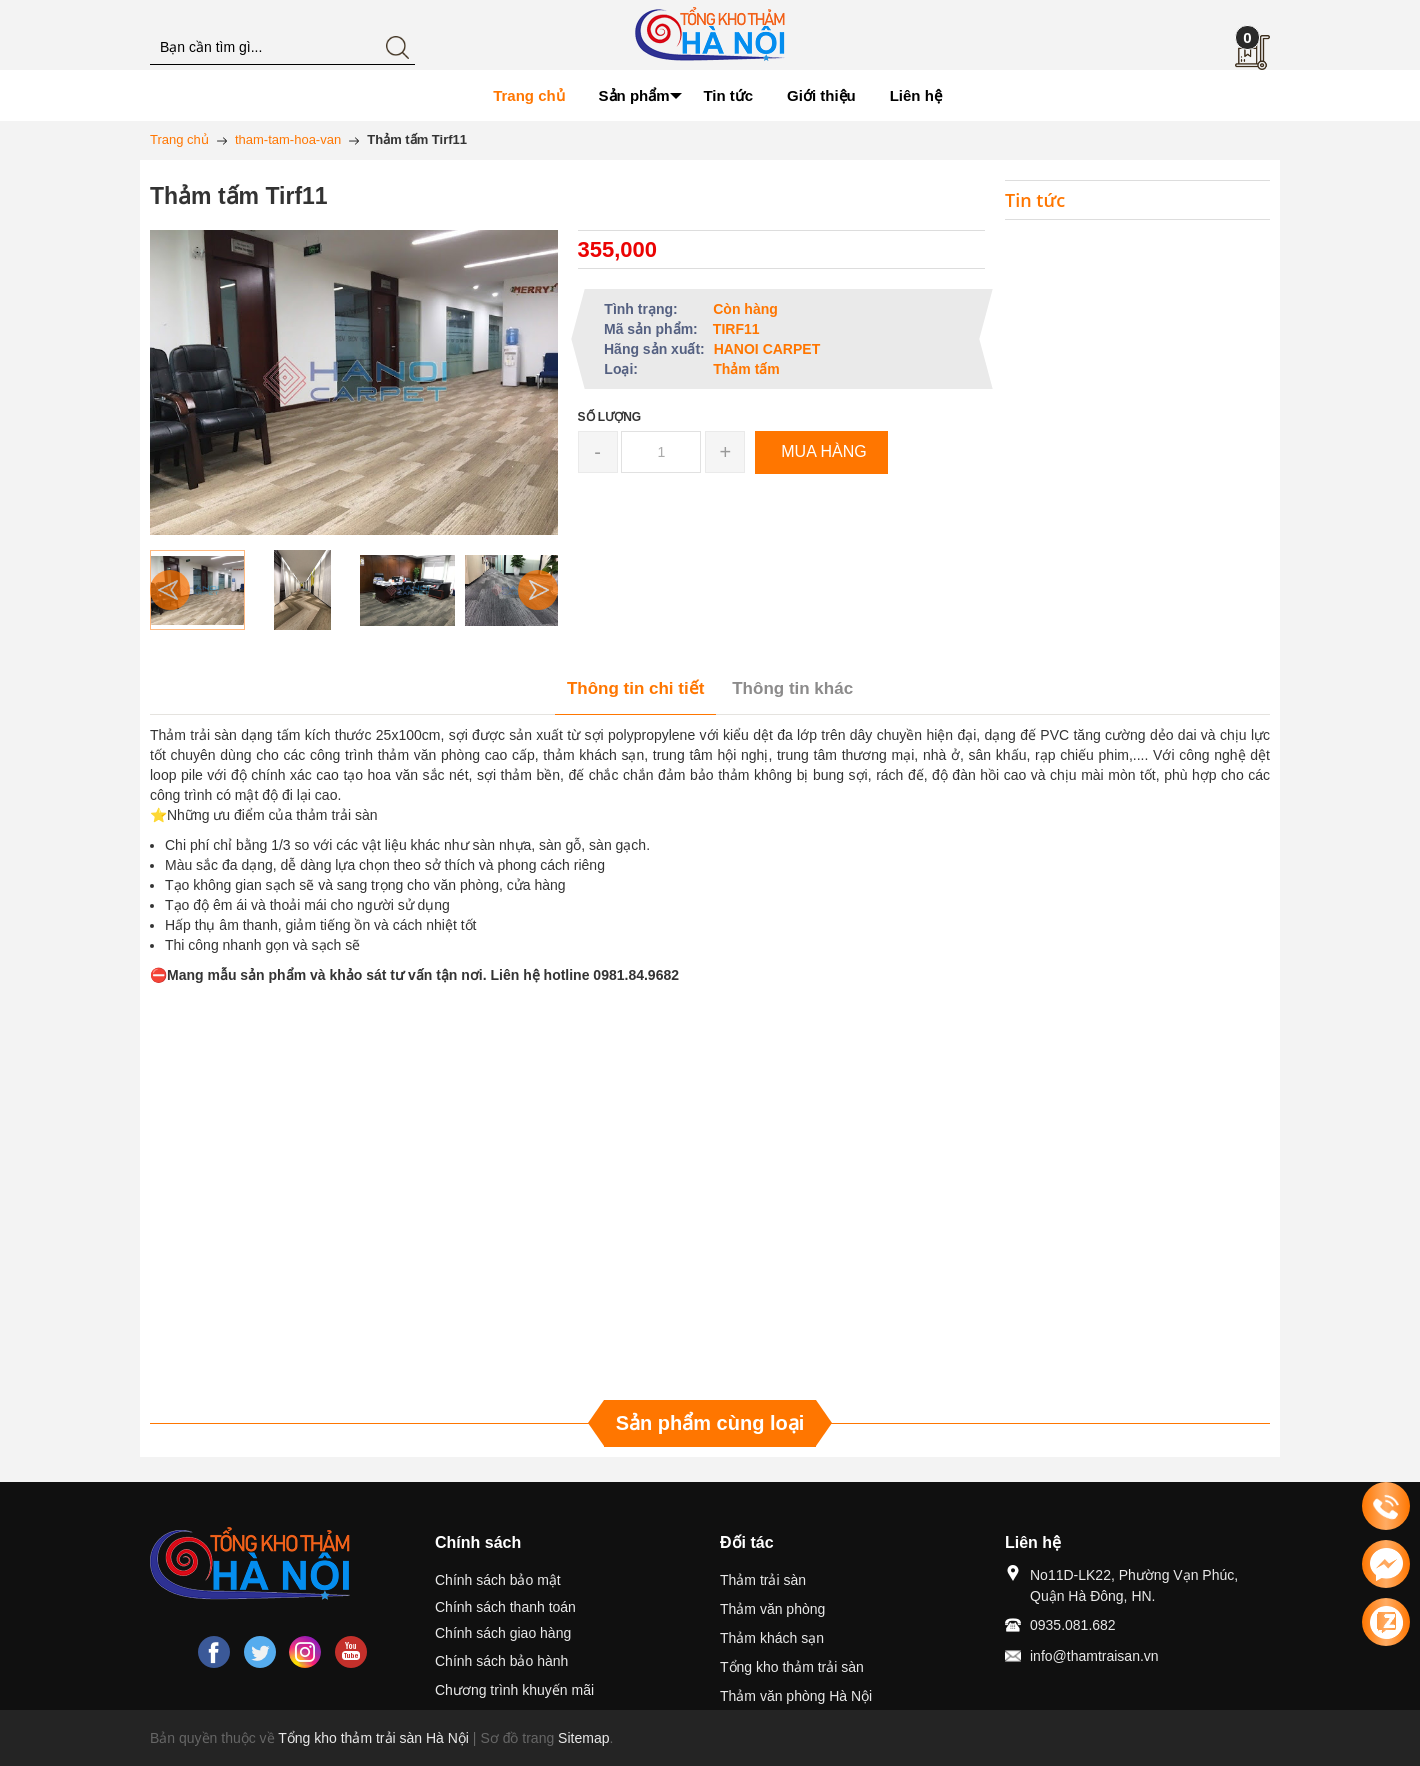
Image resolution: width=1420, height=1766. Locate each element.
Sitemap (583, 1738)
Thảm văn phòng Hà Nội (796, 1696)
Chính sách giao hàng (503, 1633)
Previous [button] (170, 590)
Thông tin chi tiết (635, 688)
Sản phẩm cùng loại (710, 1423)
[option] (197, 590)
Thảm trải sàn (763, 1580)
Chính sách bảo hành (501, 1661)
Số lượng (610, 417)
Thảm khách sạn (772, 1638)
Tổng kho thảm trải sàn (792, 1667)
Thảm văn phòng (772, 1609)
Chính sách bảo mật (498, 1580)
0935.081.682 (1073, 1625)
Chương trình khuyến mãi (514, 1690)
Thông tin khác (792, 688)
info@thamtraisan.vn (1094, 1656)
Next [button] (538, 590)
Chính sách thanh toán (505, 1607)
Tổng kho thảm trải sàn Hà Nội (373, 1738)
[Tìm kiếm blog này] (282, 47)
